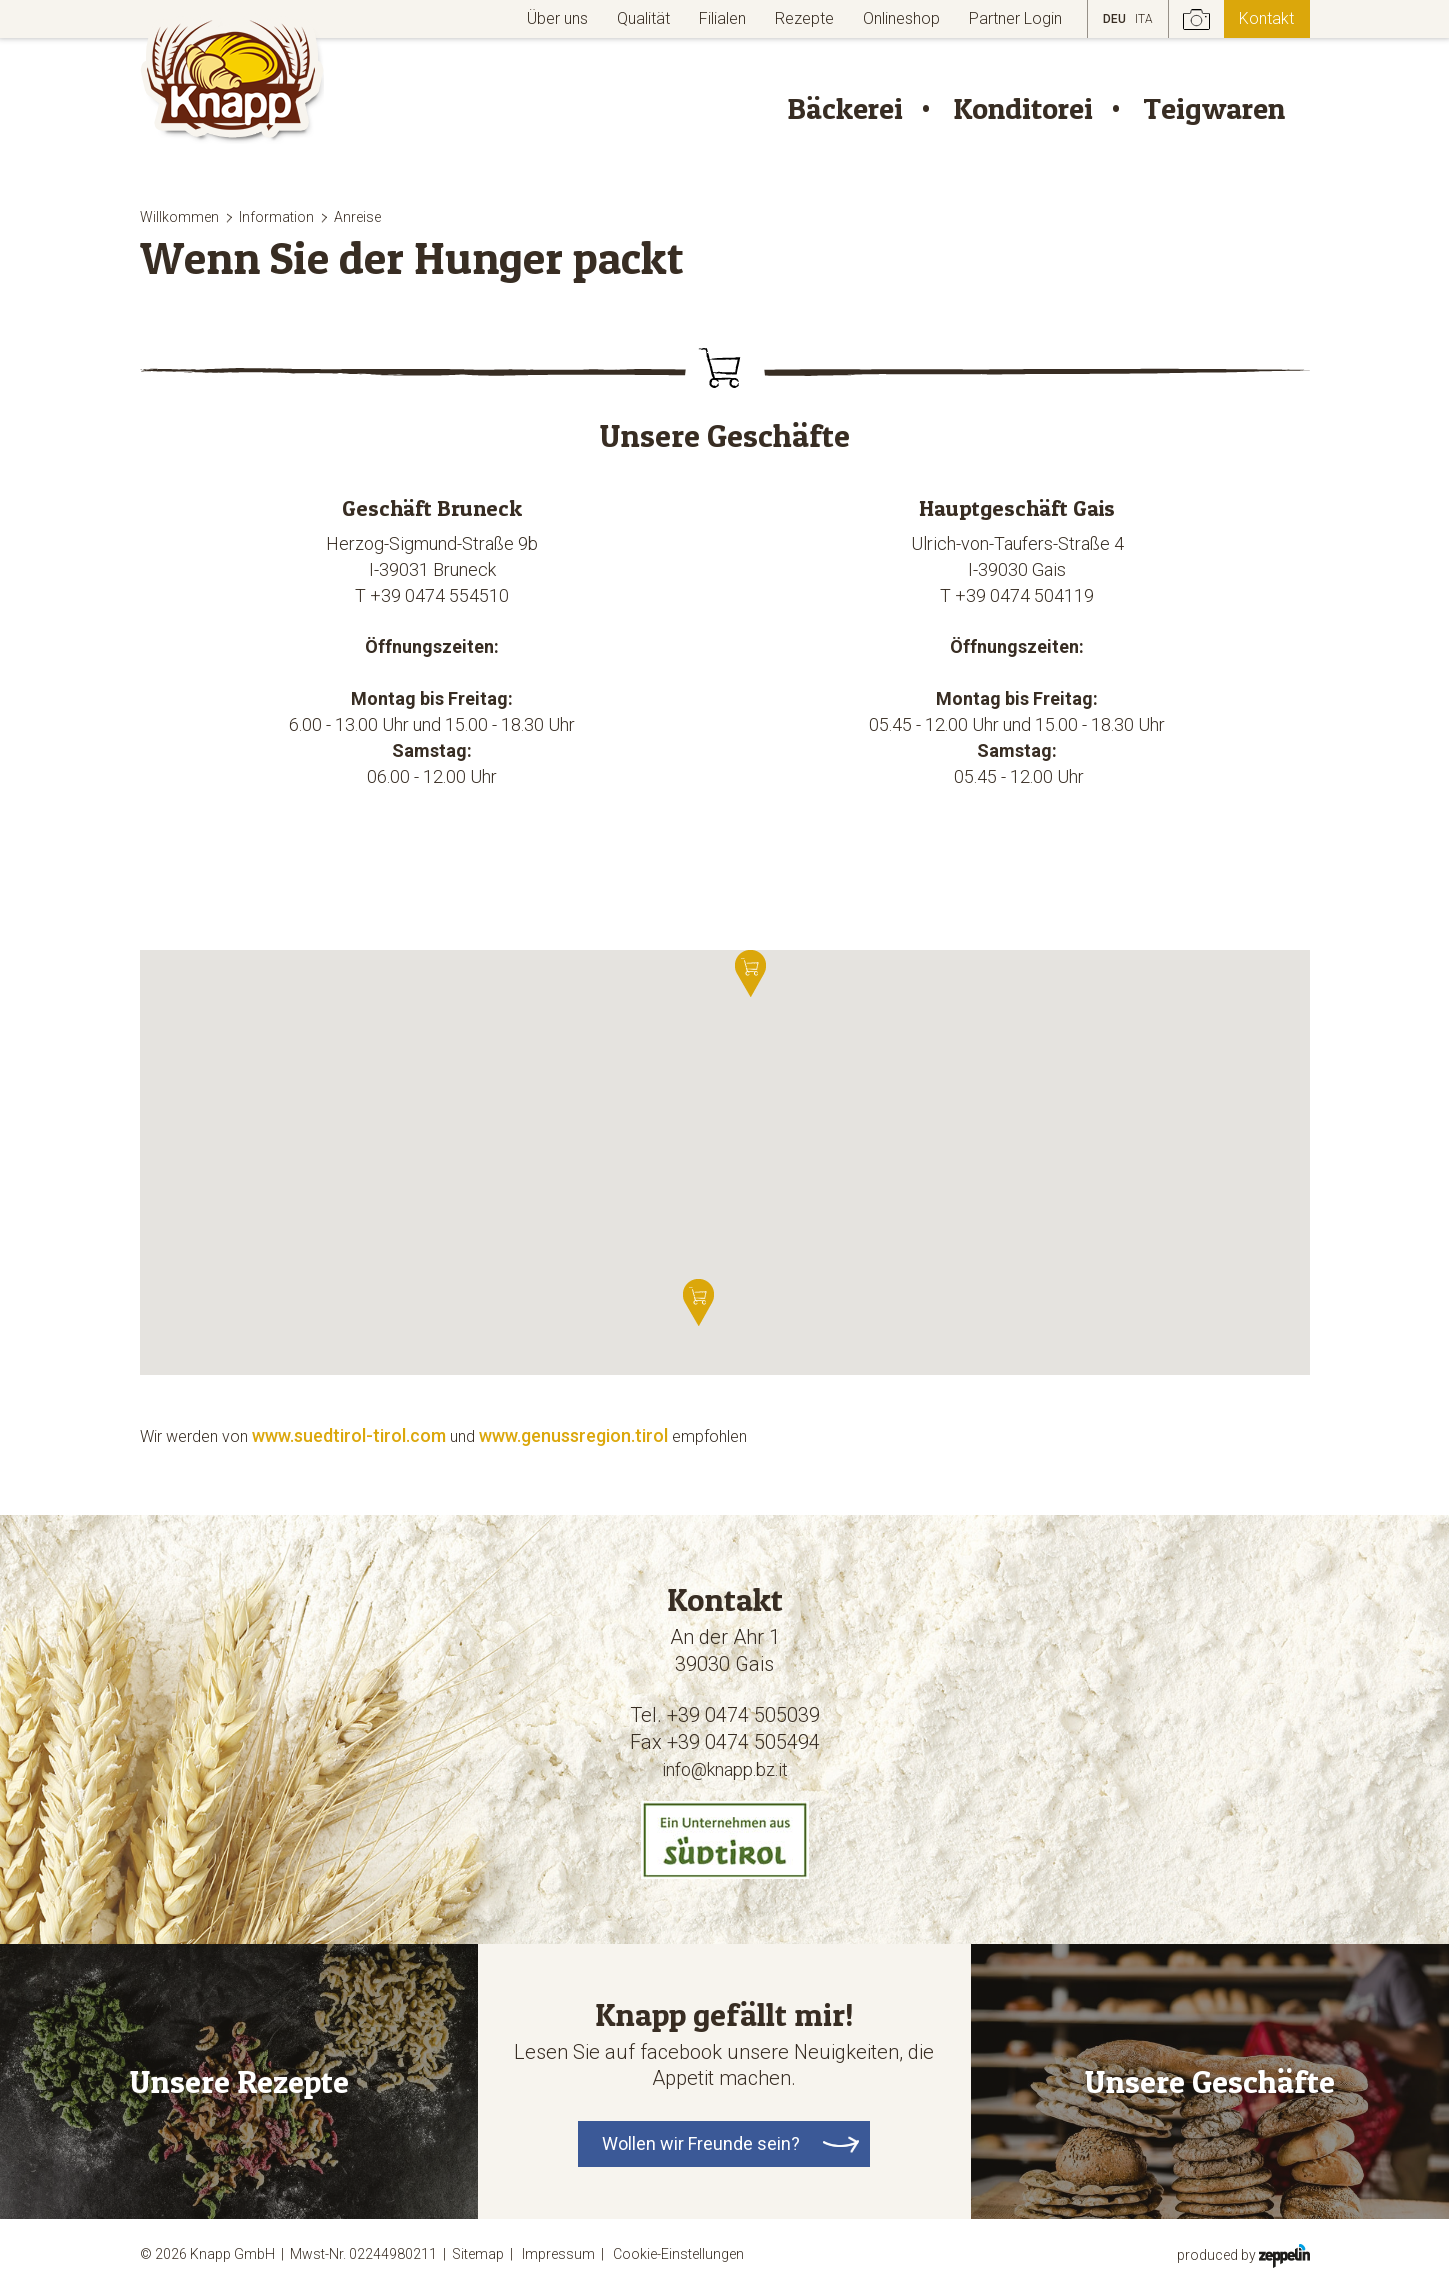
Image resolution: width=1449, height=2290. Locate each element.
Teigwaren (1214, 108)
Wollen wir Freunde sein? (701, 2143)
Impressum (566, 2254)
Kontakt (1266, 18)
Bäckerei (845, 108)
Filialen (722, 18)
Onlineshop (901, 18)
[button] (698, 1302)
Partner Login (1015, 18)
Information (276, 217)
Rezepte (804, 18)
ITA (1144, 19)
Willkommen (179, 217)
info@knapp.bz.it (725, 1769)
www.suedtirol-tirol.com (349, 1435)
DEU (1114, 19)
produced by (1243, 2254)
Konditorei (1023, 108)
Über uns (557, 18)
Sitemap (485, 2254)
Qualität (643, 18)
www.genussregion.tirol (573, 1435)
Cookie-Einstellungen (678, 2254)
